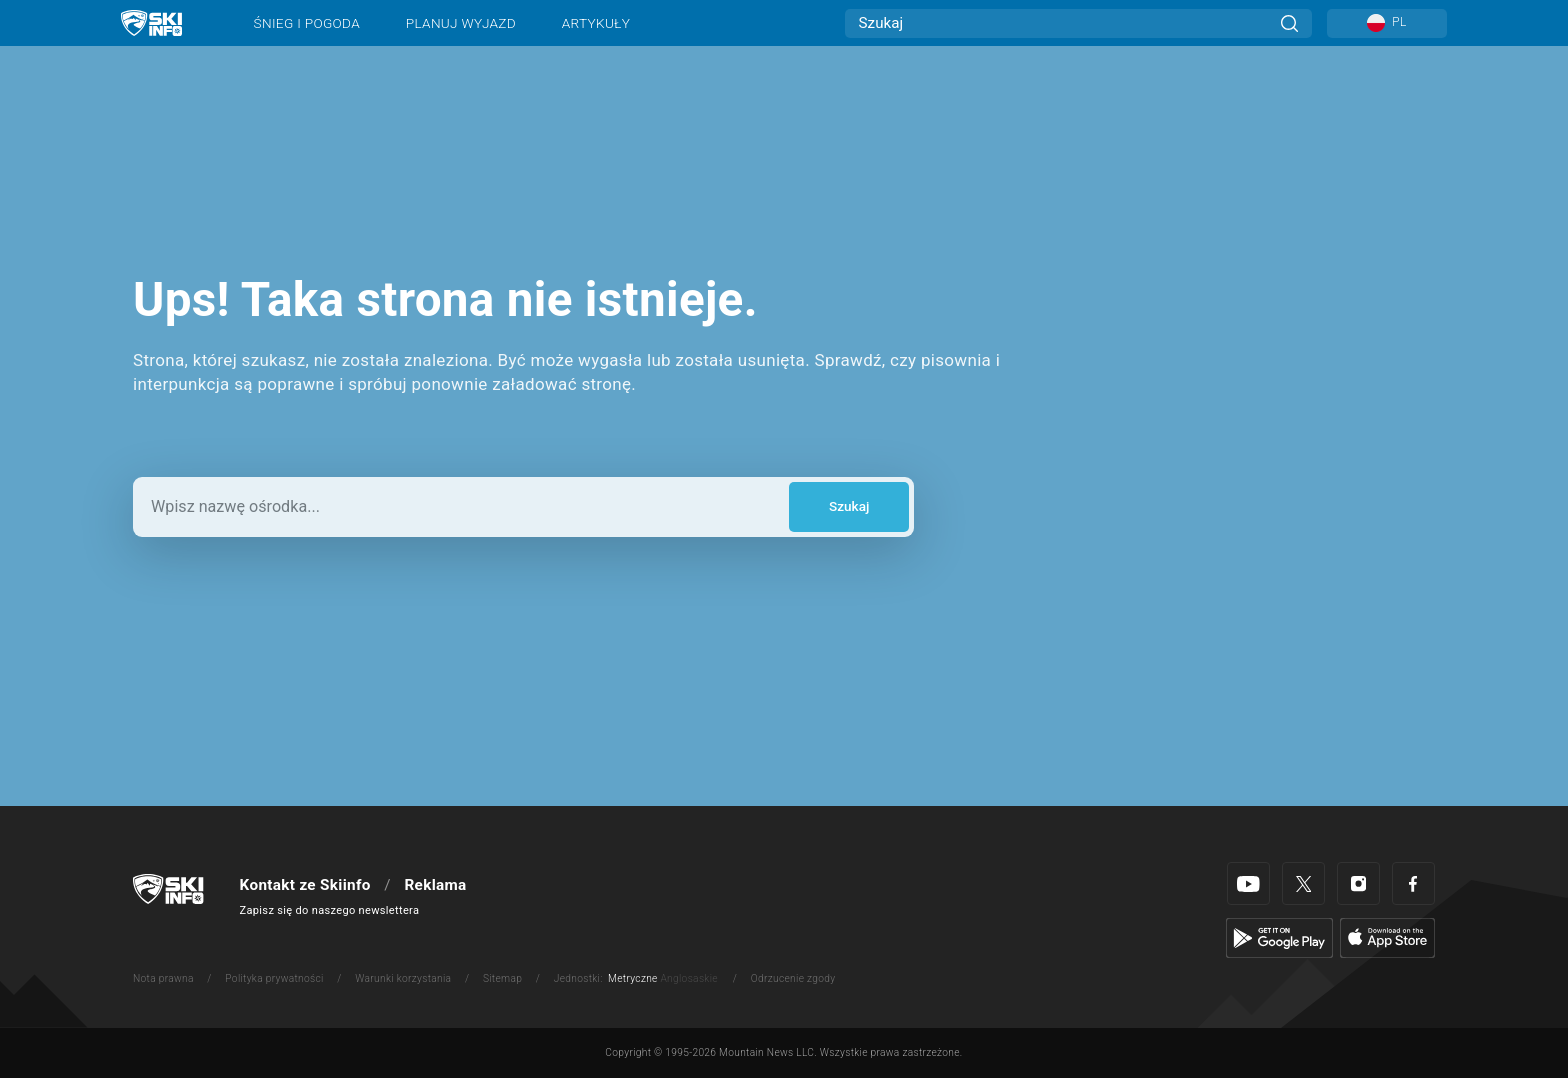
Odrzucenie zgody (793, 978)
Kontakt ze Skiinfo (305, 885)
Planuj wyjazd (461, 23)
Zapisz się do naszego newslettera (330, 910)
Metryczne (633, 978)
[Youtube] (1248, 883)
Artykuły (596, 23)
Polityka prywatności (274, 978)
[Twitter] (1303, 883)
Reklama (435, 885)
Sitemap (502, 978)
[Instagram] (1358, 883)
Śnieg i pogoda (307, 23)
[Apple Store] (1387, 937)
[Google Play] (1279, 937)
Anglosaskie (688, 978)
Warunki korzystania (403, 978)
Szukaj (849, 506)
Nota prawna (163, 978)
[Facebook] (1413, 883)
